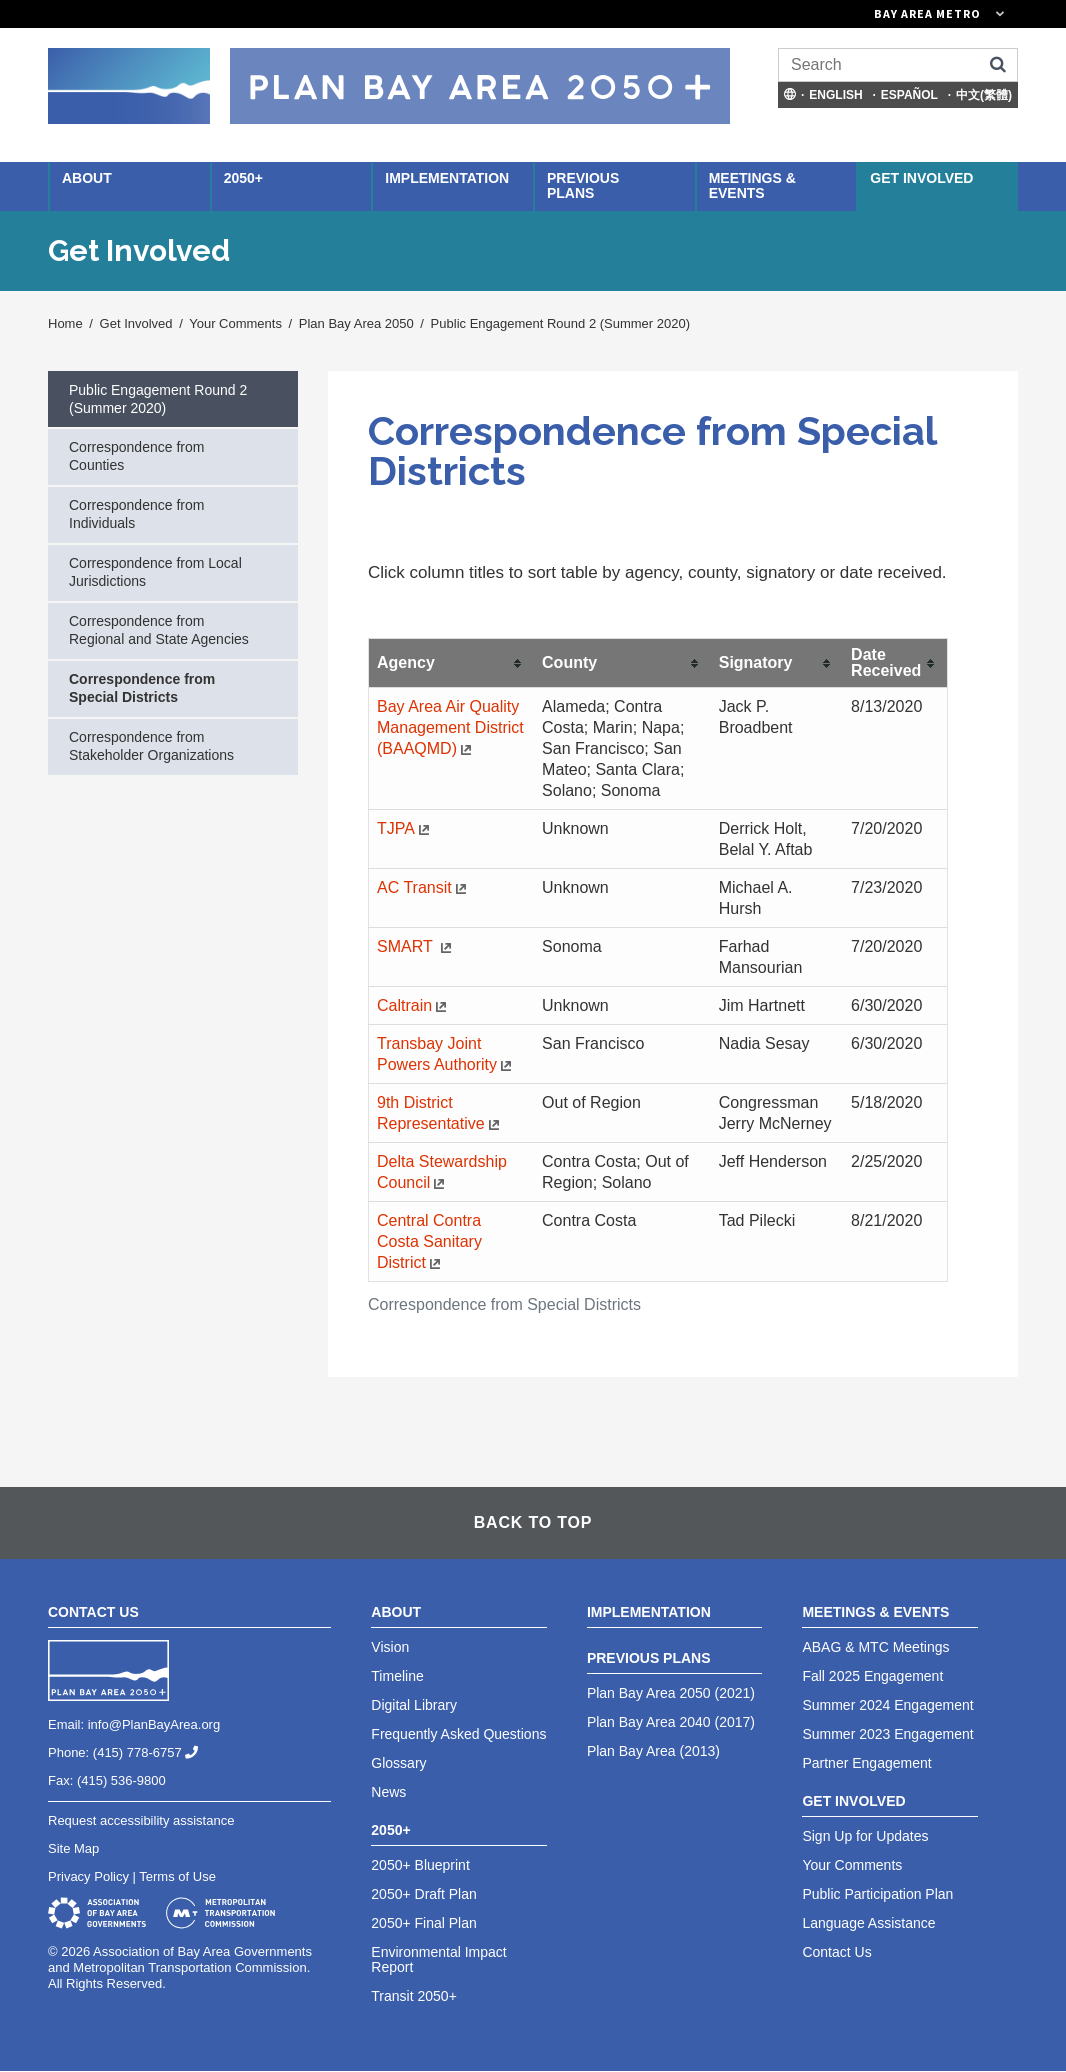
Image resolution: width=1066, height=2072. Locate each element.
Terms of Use (177, 1876)
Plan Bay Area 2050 (356, 323)
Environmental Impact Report (438, 1959)
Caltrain (414, 1005)
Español (909, 95)
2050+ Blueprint (420, 1865)
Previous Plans (583, 185)
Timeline (397, 1676)
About (87, 178)
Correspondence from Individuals (136, 514)
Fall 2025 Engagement (872, 1676)
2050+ (243, 178)
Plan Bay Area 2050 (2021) (671, 1693)
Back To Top (533, 1522)
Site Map (73, 1848)
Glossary (398, 1763)
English (835, 95)
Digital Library (414, 1705)
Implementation (447, 178)
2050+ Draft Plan (423, 1894)
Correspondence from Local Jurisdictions (155, 572)
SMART (416, 946)
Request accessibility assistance (141, 1820)
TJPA (405, 828)
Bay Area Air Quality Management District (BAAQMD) (450, 727)
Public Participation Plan (877, 1894)
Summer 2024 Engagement (887, 1705)
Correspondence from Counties (136, 456)
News (388, 1792)
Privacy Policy (88, 1876)
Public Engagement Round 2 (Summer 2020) (560, 323)
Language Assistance (868, 1923)
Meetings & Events (752, 185)
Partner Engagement (866, 1763)
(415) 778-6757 (153, 1752)
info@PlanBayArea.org (154, 1724)
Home (65, 323)
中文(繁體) (984, 95)
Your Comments (235, 323)
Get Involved (921, 178)
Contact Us (836, 1952)
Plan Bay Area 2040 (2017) (671, 1722)
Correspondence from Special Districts (142, 688)
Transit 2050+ (413, 1996)
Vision (390, 1647)
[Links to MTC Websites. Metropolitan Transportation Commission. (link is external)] (828, 14)
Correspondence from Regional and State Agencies (159, 630)
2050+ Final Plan (423, 1923)
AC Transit (424, 887)
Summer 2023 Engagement (887, 1734)
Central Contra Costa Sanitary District (429, 1241)
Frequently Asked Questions (458, 1734)
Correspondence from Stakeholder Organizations (151, 746)
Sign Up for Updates (865, 1836)
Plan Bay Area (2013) (653, 1751)
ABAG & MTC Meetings (875, 1647)
